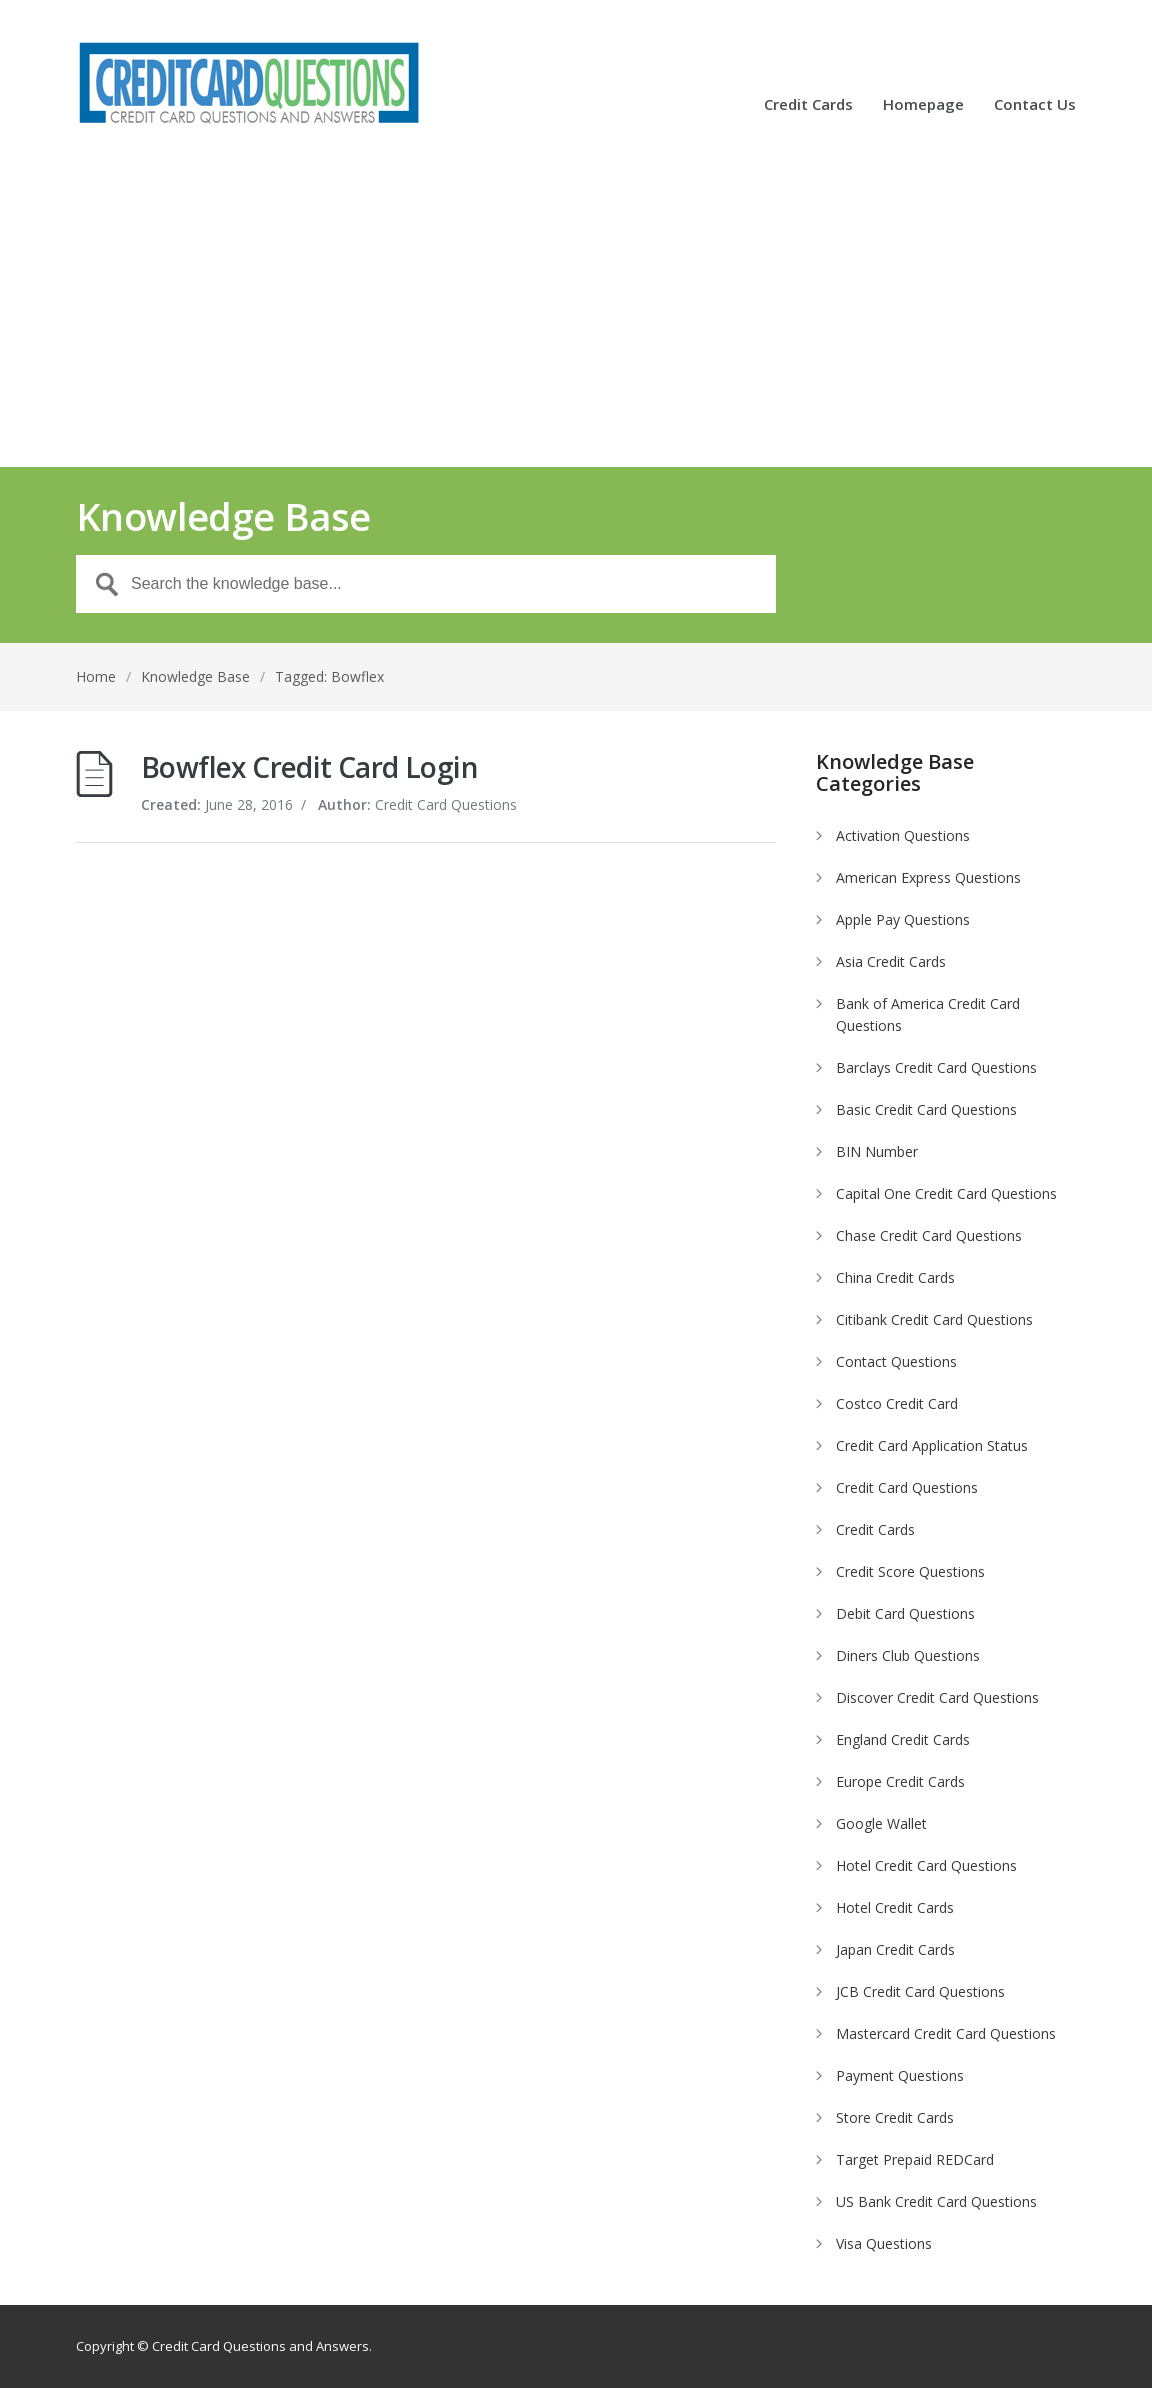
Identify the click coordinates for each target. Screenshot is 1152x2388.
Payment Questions (900, 2075)
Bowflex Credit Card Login (309, 767)
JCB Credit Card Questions (920, 1991)
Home (96, 676)
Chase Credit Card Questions (929, 1235)
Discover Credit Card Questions (937, 1697)
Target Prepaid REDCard (915, 2159)
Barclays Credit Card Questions (936, 1067)
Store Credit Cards (895, 2117)
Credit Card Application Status (932, 1445)
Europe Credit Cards (900, 1781)
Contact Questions (896, 1361)
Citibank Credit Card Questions (934, 1319)
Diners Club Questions (908, 1655)
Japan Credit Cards (895, 1949)
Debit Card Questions (905, 1613)
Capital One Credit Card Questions (946, 1193)
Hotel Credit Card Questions (926, 1865)
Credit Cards (808, 105)
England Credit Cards (903, 1739)
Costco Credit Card (897, 1403)
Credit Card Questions (907, 1487)
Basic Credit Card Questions (926, 1109)
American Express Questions (928, 877)
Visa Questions (884, 2243)
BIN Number (877, 1151)
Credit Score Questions (910, 1571)
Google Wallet (881, 1823)
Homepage (923, 105)
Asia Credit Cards (891, 961)
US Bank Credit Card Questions (936, 2201)
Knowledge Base (195, 676)
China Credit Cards (895, 1277)
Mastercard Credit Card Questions (946, 2033)
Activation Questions (903, 835)
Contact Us (1035, 105)
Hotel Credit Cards (895, 1907)
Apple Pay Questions (903, 919)
